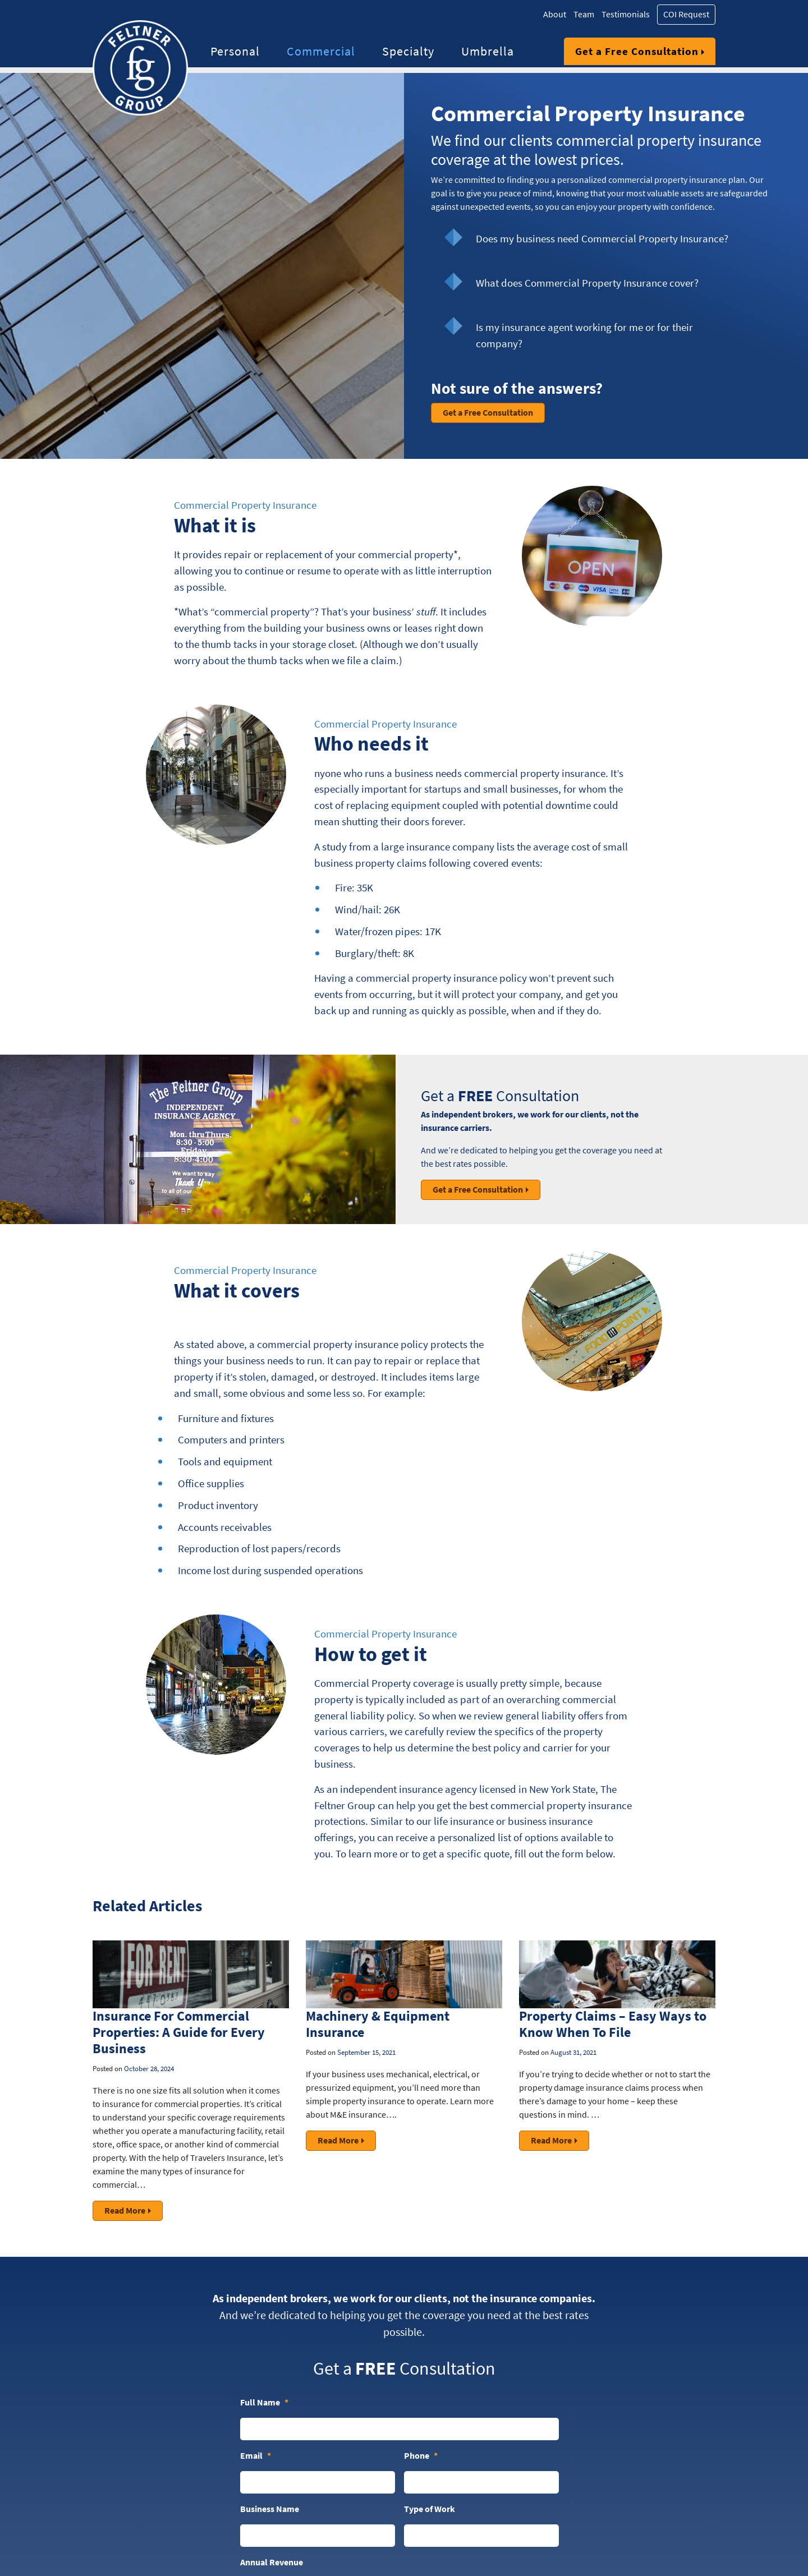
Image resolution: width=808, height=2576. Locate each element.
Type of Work (429, 2509)
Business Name (269, 2509)
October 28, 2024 (149, 2068)
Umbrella (487, 51)
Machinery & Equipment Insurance (377, 2024)
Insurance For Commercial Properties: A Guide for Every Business (179, 2032)
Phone (421, 2456)
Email (255, 2456)
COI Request (686, 14)
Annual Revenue (271, 2562)
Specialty (408, 51)
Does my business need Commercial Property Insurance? (602, 238)
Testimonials (626, 14)
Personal (235, 51)
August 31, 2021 (573, 2052)
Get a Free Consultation (637, 51)
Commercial (321, 51)
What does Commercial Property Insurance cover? (587, 282)
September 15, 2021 (366, 2052)
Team (583, 14)
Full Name (264, 2402)
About (554, 14)
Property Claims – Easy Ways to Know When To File (612, 2024)
